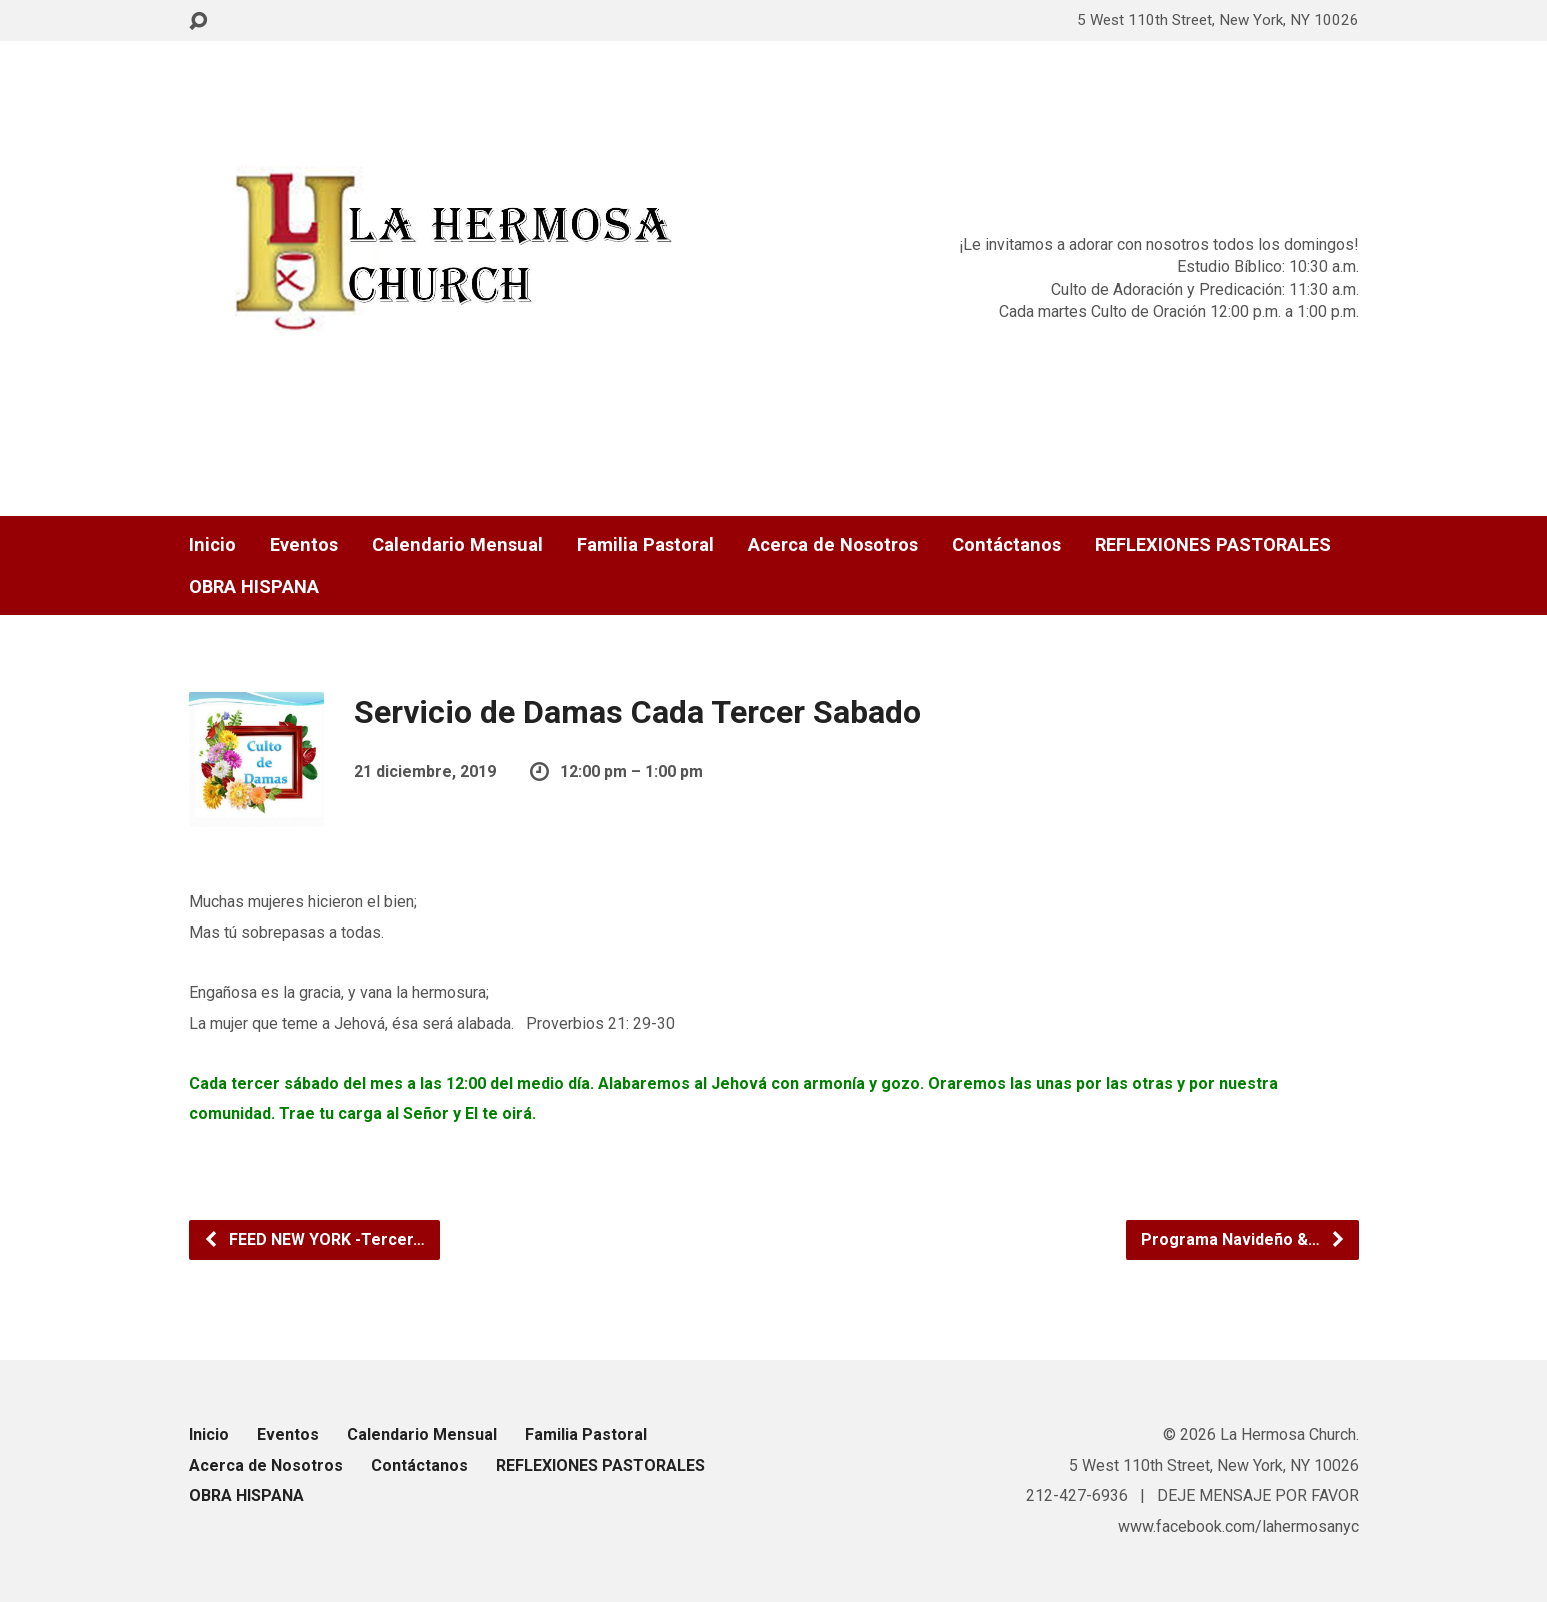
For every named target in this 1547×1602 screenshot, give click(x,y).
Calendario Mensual (457, 545)
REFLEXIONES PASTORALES (1213, 545)
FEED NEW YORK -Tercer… (314, 1239)
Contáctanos (1006, 545)
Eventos (304, 545)
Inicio (212, 545)
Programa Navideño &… (1243, 1239)
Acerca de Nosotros (833, 545)
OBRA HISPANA (254, 587)
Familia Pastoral (645, 545)
